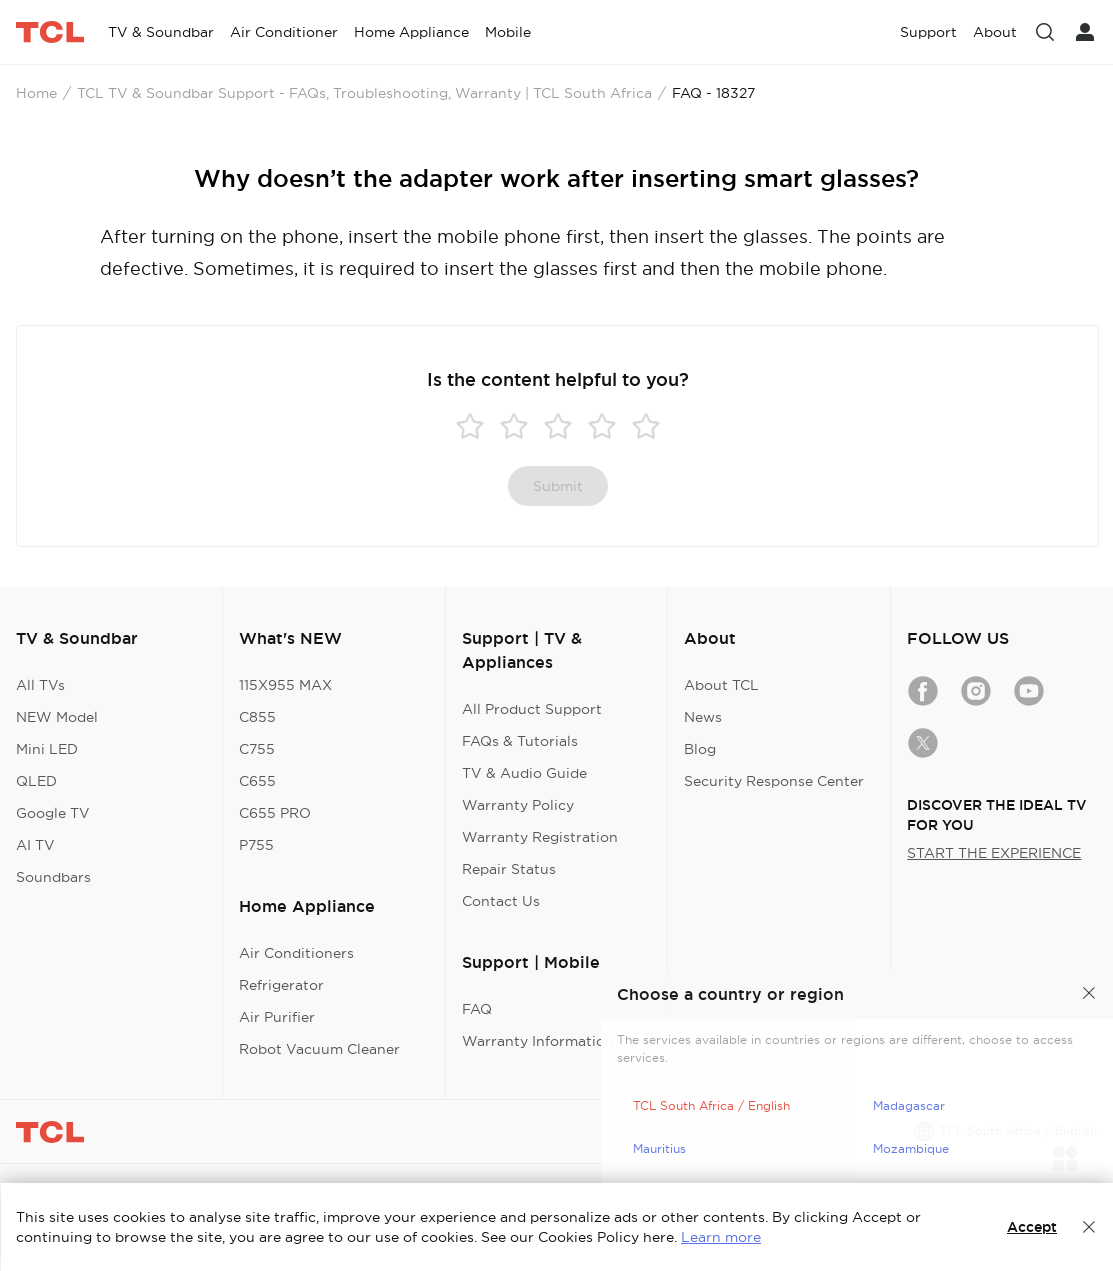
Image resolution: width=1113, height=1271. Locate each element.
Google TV (53, 813)
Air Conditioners (296, 953)
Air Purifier (277, 1017)
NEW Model (57, 717)
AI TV (35, 845)
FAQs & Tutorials (520, 741)
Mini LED (47, 749)
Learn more (721, 1237)
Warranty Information (538, 1041)
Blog (700, 749)
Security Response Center (774, 781)
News (703, 717)
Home (36, 93)
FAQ (477, 1009)
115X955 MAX (285, 685)
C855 (257, 717)
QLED (36, 781)
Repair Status (509, 869)
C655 (257, 781)
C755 (257, 749)
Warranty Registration (540, 837)
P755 (256, 845)
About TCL (721, 685)
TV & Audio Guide (524, 773)
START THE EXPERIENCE (994, 853)
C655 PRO (275, 813)
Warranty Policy (518, 805)
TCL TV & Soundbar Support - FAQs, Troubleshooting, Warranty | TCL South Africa (364, 93)
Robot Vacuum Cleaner (319, 1049)
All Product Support (532, 709)
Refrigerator (281, 985)
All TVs (40, 685)
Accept (1032, 1227)
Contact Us (501, 901)
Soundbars (53, 877)
